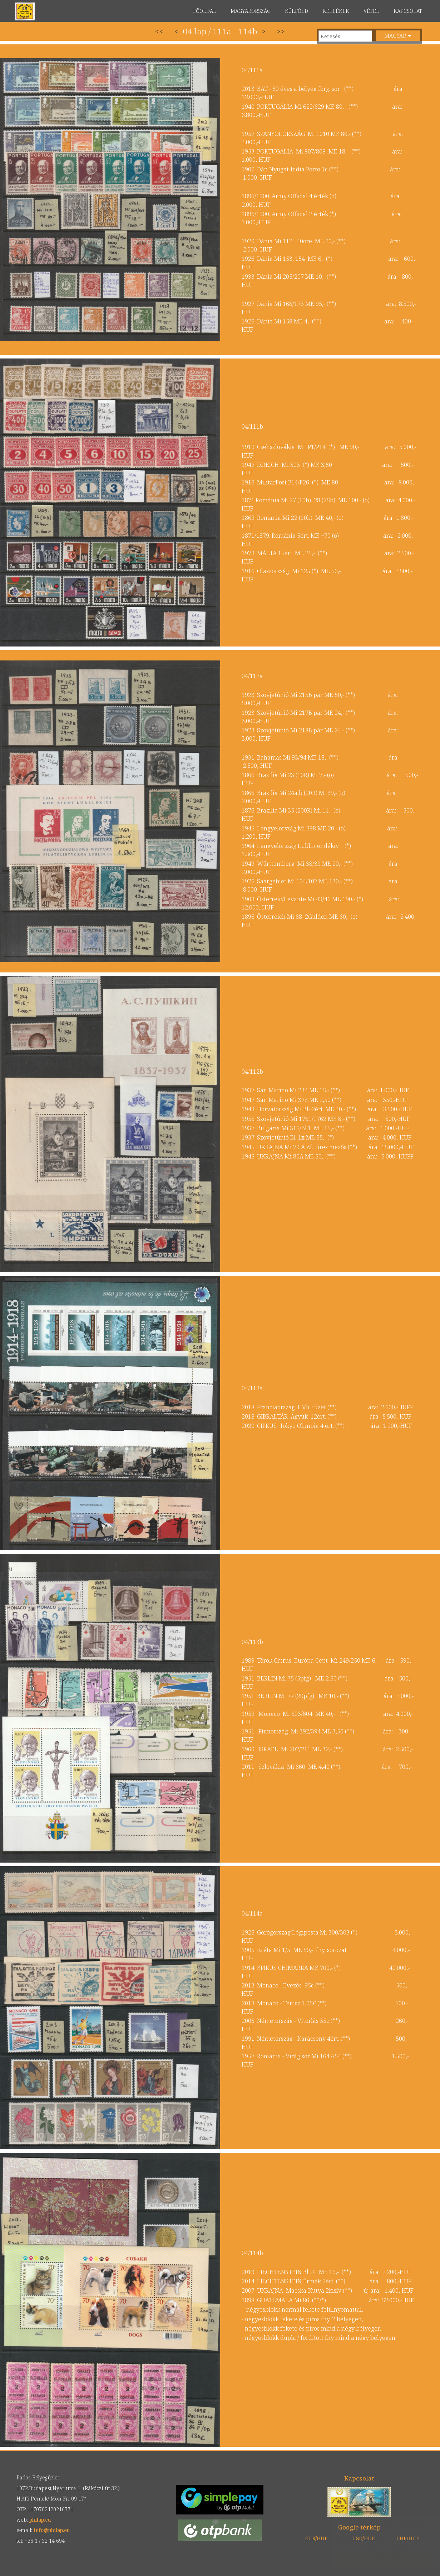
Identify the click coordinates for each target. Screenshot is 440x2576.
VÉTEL (371, 11)
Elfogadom (379, 2559)
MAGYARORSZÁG (251, 11)
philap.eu (25, 11)
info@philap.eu (52, 2530)
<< (159, 31)
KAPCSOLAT (408, 11)
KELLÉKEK (335, 11)
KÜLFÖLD (296, 11)
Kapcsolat (359, 2478)
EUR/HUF (316, 2538)
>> (280, 31)
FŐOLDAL (204, 11)
